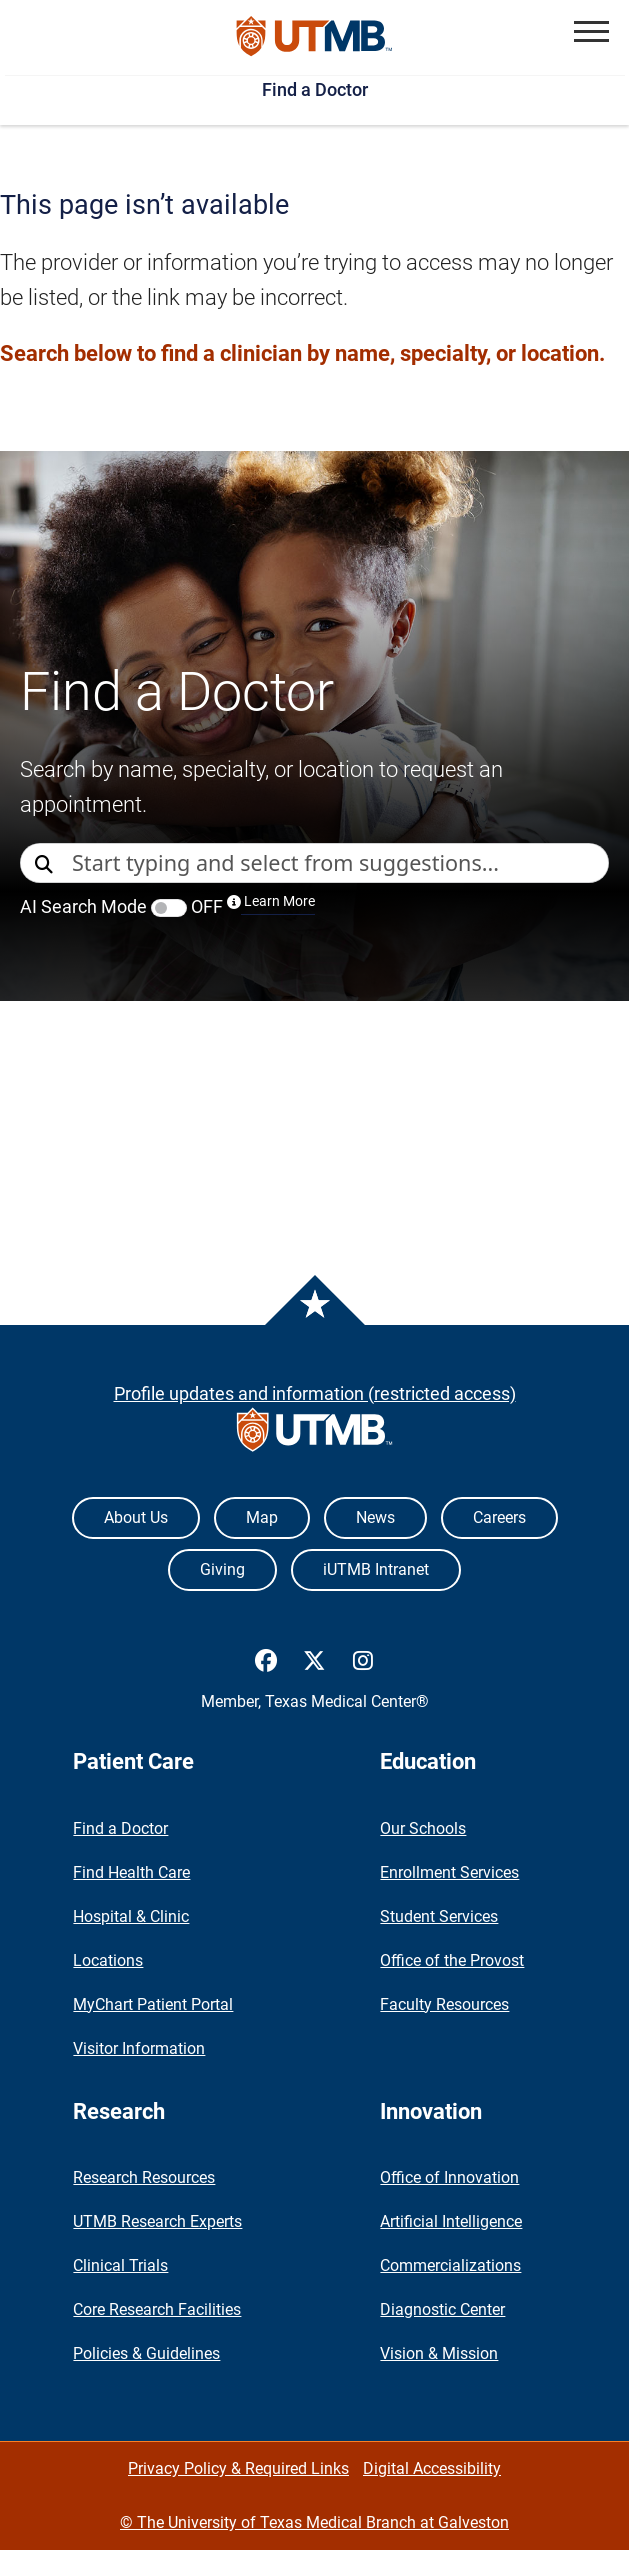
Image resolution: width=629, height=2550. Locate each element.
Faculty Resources (444, 2004)
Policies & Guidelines (146, 2353)
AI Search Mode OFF (167, 906)
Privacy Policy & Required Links (238, 2468)
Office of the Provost (452, 1960)
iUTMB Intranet (376, 1569)
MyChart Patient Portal (153, 2004)
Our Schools (423, 1828)
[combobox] (340, 863)
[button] (591, 31)
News (375, 1517)
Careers (499, 1517)
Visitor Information (139, 2048)
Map (262, 1517)
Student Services (439, 1916)
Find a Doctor (315, 89)
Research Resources (144, 2177)
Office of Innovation (449, 2177)
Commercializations (450, 2265)
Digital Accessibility (432, 2468)
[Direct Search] (46, 864)
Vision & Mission (439, 2353)
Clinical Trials (120, 2265)
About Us (136, 1517)
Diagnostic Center (442, 2309)
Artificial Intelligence (451, 2221)
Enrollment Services (449, 1872)
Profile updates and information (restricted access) (315, 1393)
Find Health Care (131, 1872)
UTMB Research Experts (157, 2221)
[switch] (169, 908)
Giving (222, 1569)
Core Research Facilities (157, 2309)
